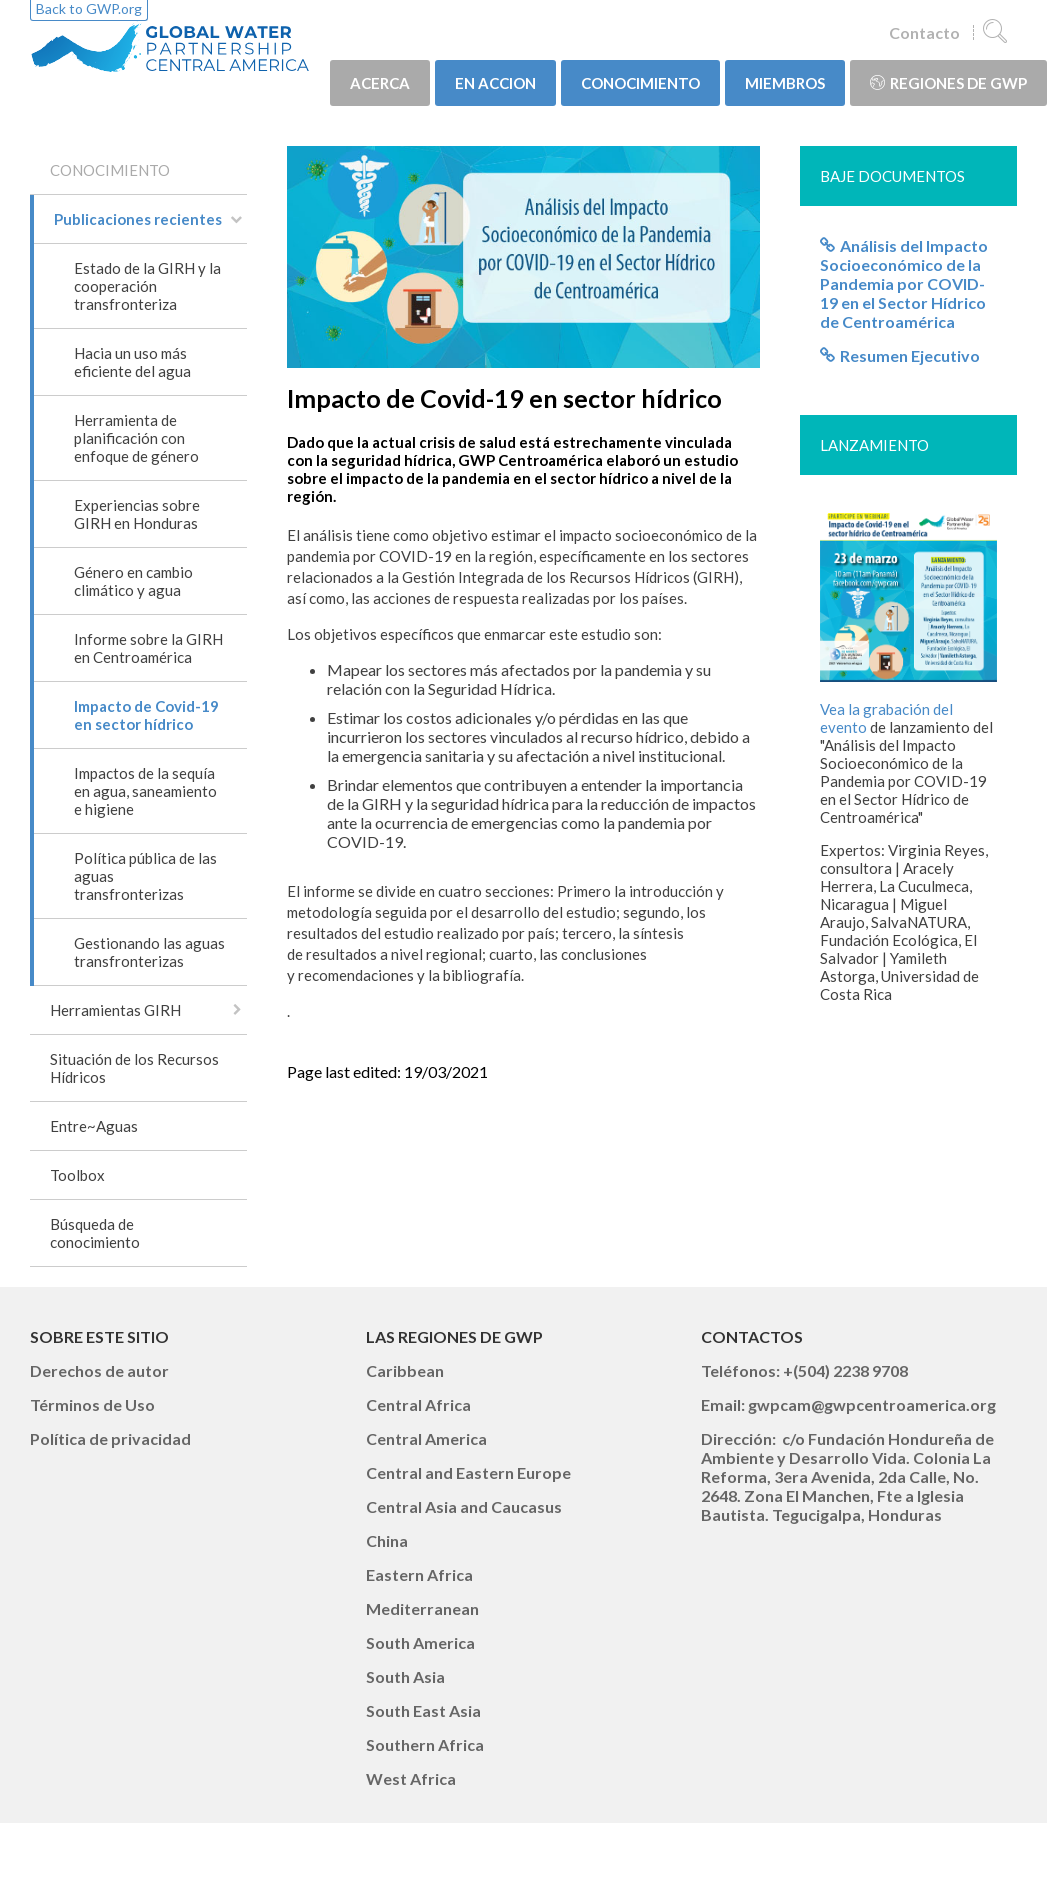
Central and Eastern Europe (468, 1472)
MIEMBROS (785, 83)
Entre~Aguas (94, 1126)
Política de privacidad (110, 1438)
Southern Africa (425, 1744)
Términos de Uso (92, 1404)
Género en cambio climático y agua (133, 581)
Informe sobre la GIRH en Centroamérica (148, 648)
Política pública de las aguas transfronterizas (145, 876)
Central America (426, 1438)
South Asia (405, 1676)
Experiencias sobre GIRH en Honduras (137, 514)
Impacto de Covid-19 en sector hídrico (146, 715)
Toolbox (77, 1175)
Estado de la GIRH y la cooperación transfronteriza (147, 286)
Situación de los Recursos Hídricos (134, 1068)
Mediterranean (422, 1608)
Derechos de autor (99, 1370)
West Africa (411, 1778)
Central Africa (418, 1404)
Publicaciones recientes (138, 219)
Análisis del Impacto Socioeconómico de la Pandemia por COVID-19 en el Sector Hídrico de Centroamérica (904, 283)
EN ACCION (495, 83)
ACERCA (380, 83)
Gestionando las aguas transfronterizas (149, 952)
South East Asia (423, 1710)
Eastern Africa (419, 1574)
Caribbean (405, 1370)
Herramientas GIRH (115, 1010)
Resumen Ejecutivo (910, 355)
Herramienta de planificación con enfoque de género (136, 438)
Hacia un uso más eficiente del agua (132, 362)
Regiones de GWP (948, 83)
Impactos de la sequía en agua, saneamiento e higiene (145, 791)
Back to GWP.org (89, 8)
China (387, 1540)
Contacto (924, 32)
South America (420, 1642)
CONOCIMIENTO (640, 83)
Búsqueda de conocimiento (95, 1233)
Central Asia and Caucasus (464, 1506)
